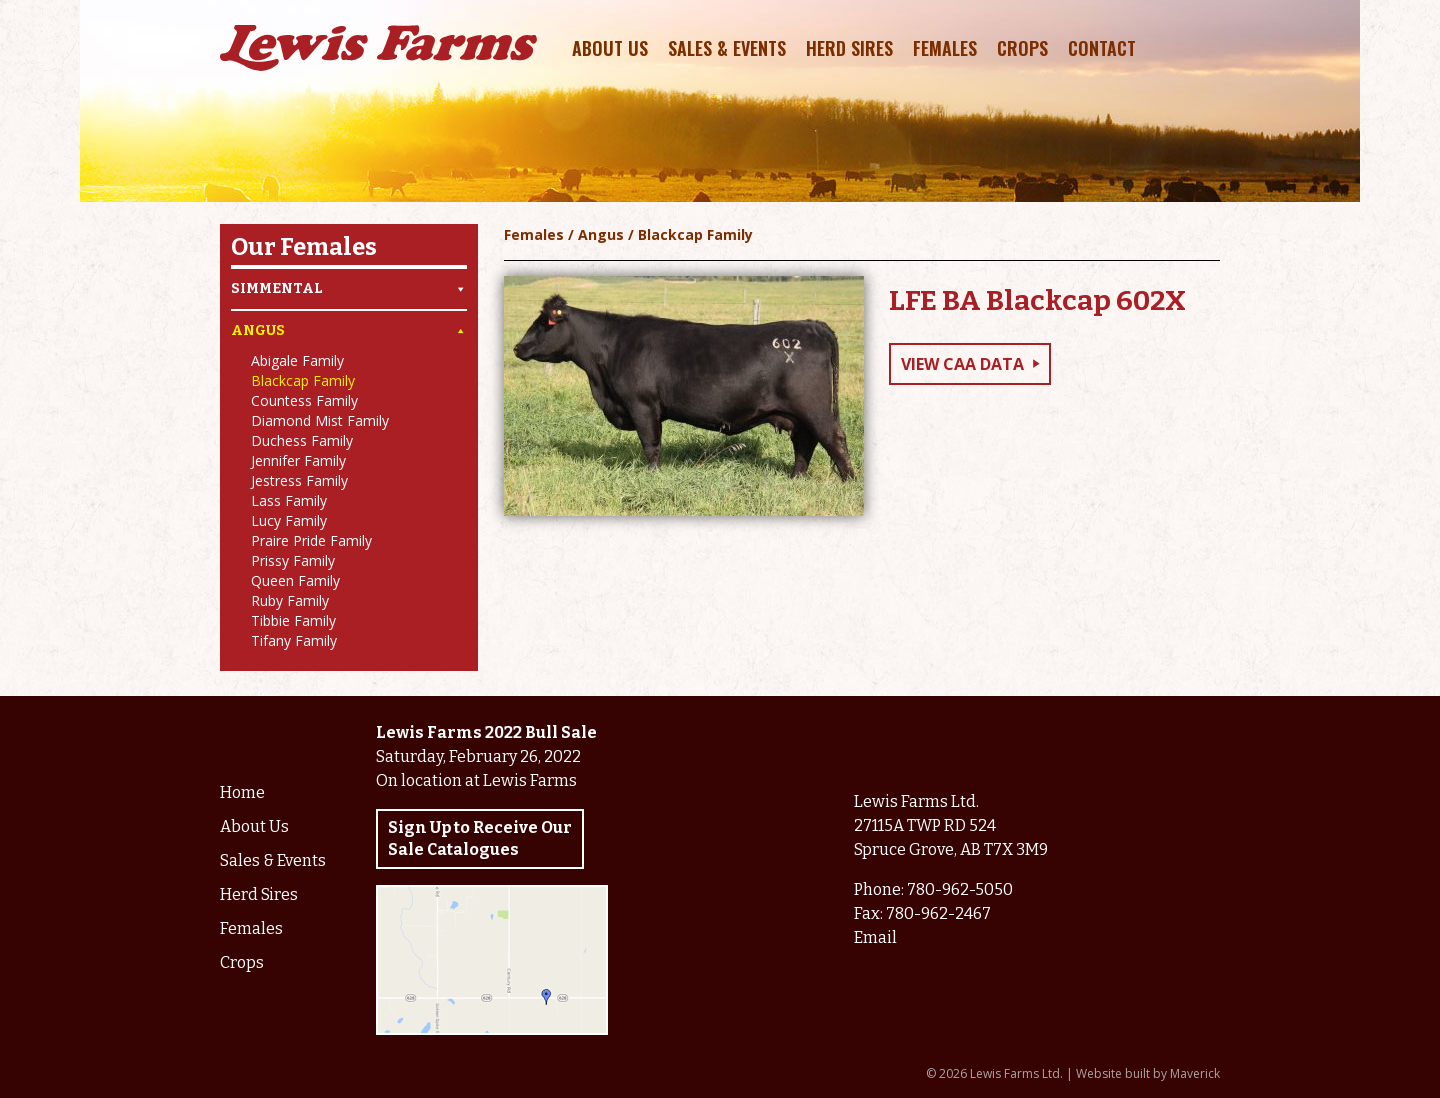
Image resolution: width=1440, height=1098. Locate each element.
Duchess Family (302, 440)
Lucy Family (289, 520)
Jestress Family (299, 480)
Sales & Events (727, 48)
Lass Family (289, 500)
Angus (349, 331)
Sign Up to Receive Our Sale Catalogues (480, 838)
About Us (610, 48)
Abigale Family (297, 360)
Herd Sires (849, 48)
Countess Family (304, 400)
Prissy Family (293, 560)
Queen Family (295, 580)
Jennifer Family (298, 460)
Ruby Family (290, 600)
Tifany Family (294, 640)
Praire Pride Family (311, 540)
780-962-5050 (960, 889)
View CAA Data (962, 364)
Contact (1102, 48)
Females (945, 48)
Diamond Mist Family (320, 420)
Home (242, 792)
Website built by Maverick (1148, 1073)
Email (875, 937)
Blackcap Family (303, 380)
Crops (1022, 48)
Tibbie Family (293, 620)
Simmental (349, 289)
